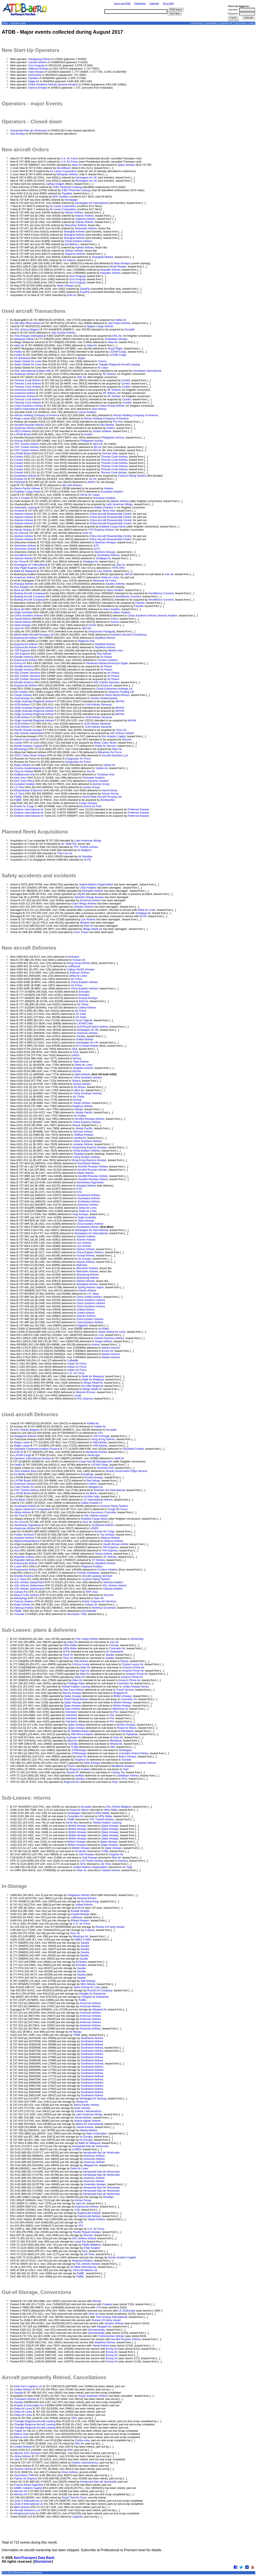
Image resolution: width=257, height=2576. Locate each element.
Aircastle (129, 329)
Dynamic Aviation (98, 780)
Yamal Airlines (23, 618)
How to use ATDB (122, 3)
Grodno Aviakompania (103, 698)
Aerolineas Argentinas (90, 1182)
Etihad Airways (80, 1920)
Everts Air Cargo (24, 806)
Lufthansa (74, 966)
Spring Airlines (82, 1083)
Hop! (125, 1769)
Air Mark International (83, 2267)
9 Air (79, 1188)
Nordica (80, 1778)
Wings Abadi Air (92, 929)
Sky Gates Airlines (119, 323)
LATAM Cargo (117, 351)
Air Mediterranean (78, 1731)
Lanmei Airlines (37, 62)
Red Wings (93, 1480)
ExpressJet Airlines (26, 637)
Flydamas (132, 1734)
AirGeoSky (34, 75)
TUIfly (74, 1746)
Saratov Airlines (115, 583)
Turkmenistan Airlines (111, 2336)
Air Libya (102, 367)
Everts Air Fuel (92, 806)
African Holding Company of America (36, 415)
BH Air (98, 447)
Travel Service (125, 1689)
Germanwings (96, 2329)
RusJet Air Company (99, 1990)
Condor (125, 380)
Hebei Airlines (85, 1172)
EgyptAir (82, 1325)
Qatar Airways (126, 164)
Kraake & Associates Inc (29, 2405)
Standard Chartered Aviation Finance (36, 1448)
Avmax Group (101, 784)
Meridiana (127, 1731)
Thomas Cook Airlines (27, 380)
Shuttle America (24, 656)
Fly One (118, 421)
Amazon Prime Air (133, 1667)
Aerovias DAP (105, 1467)
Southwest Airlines (25, 475)
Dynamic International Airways (32, 1458)
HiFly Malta (70, 1645)
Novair (76, 1125)
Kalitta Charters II (104, 507)
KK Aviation (21, 691)
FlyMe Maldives (91, 2244)
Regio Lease (22, 418)
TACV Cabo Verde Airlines (30, 755)
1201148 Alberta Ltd (85, 2270)
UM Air (128, 574)
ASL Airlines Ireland (122, 733)
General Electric (87, 1898)
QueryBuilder (211, 23)
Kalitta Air (120, 319)
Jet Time (19, 1515)
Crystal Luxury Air (132, 1664)
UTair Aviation (88, 887)
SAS (75, 1052)
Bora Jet (19, 590)
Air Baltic (103, 1328)
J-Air (101, 1335)
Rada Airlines (22, 764)
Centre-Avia (82, 2440)
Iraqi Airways (80, 1214)
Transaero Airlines (25, 2399)
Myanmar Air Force (104, 580)
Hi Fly (87, 859)
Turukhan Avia (105, 774)
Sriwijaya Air (103, 558)
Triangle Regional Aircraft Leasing (119, 364)
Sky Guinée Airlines (63, 332)
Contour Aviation (108, 660)
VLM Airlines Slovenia (98, 704)
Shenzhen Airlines (76, 225)
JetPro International (26, 408)
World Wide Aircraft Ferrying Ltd (33, 634)
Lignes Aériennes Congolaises (32, 1509)
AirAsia (18, 440)
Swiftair (79, 1775)
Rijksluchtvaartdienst (27, 1541)
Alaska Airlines (87, 1290)
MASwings (20, 749)
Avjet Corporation (96, 2133)
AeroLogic (94, 1455)
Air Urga (127, 1867)
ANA (74, 1048)
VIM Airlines (100, 1442)
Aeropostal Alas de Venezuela (28, 130)
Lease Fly (79, 2241)
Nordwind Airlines (96, 1452)
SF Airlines (109, 374)
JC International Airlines (97, 1499)
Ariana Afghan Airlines (87, 2120)
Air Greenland (114, 1651)
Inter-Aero (20, 777)
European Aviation (112, 491)
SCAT (143, 916)
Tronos (102, 361)
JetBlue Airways (83, 1134)
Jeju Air (120, 564)
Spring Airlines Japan (91, 1287)
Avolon (88, 434)
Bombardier (108, 799)
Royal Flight (115, 348)
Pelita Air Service (105, 745)
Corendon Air (117, 1648)
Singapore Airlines (25, 1436)
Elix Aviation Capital (113, 736)
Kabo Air (72, 1642)
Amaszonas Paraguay (101, 631)
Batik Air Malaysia (25, 571)
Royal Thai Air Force (74, 2497)
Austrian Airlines (24, 1537)
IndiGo (111, 428)
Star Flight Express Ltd (28, 567)
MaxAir (97, 2301)
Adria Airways (22, 625)
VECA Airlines (22, 431)
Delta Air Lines (110, 577)
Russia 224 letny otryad (109, 1926)
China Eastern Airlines (78, 241)
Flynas (124, 1661)
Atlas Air (77, 164)
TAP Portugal (101, 1436)
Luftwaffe (72, 1360)
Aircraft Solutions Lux (115, 755)
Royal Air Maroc (127, 1727)
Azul (17, 1547)
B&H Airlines (22, 2507)
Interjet (78, 1109)
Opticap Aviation (24, 1607)
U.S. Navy (93, 1293)
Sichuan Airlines (83, 1131)
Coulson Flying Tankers (132, 475)
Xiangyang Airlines (39, 59)
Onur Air (68, 1654)
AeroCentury (109, 790)
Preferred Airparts (138, 809)
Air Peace (106, 656)
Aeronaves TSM (76, 1614)
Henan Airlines (23, 529)
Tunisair (114, 1645)
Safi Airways (17, 133)
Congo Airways (88, 803)
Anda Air (81, 1756)
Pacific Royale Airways (28, 730)
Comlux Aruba (81, 1664)
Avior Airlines (82, 2108)
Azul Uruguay (36, 65)
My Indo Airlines (72, 485)
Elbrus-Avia (21, 2434)
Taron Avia (108, 510)
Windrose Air (120, 1708)
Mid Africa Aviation (82, 1734)
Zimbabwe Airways (116, 339)
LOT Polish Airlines (91, 1860)
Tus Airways (107, 1534)
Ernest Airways (94, 1477)
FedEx (18, 351)
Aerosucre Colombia (103, 1512)
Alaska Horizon (110, 1347)
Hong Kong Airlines (78, 963)
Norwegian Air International (91, 202)
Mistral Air (116, 1743)
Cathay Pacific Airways (81, 969)
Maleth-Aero (115, 650)
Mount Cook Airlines (26, 739)
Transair (19, 1614)
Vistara (76, 1080)
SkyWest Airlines (105, 637)
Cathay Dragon (55, 183)
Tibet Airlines (81, 1061)
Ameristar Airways (95, 2184)
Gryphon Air (82, 1759)
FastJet (140, 602)
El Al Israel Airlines (87, 1045)
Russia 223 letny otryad (106, 2320)
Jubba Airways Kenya (136, 1686)
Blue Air (72, 1740)
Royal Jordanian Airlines (93, 2395)
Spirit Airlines (82, 1074)
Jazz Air (19, 628)
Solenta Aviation (113, 1582)
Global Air (82, 2101)
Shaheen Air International (109, 1490)
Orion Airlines (69, 2472)
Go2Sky (73, 1743)
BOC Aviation (61, 196)
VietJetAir (71, 1712)
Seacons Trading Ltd (121, 691)
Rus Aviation (22, 586)
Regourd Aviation (92, 1566)
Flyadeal (67, 193)
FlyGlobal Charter (133, 1448)
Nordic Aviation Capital (28, 745)
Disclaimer (43, 2561)
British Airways (123, 1696)
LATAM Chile (85, 1023)
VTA (100, 1432)
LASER (94, 1528)
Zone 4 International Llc (28, 2500)
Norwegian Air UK (86, 177)
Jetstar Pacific (84, 1112)
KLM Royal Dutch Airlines (92, 1026)
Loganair (77, 2516)
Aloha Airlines (22, 1512)
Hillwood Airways (38, 68)
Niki (112, 1746)
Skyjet (81, 358)
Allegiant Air (95, 1486)
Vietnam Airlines (83, 906)
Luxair (77, 1395)
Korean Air (20, 478)
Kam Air (118, 1737)
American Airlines (25, 374)
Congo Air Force (117, 1509)
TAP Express (22, 650)
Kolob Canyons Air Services (99, 1601)
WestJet (85, 922)
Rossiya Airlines (24, 583)
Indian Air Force (77, 1363)
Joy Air (91, 771)
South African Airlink (116, 1544)
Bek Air (116, 1857)
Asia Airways (22, 698)
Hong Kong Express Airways (89, 1147)
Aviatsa (108, 488)
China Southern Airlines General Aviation (53, 84)
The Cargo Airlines (87, 1638)
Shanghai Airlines (74, 231)
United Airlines (87, 1007)
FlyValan (33, 78)
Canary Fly (21, 1591)
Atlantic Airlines (119, 501)
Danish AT (72, 1772)
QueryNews (240, 23)
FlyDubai (19, 482)
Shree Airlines (103, 1553)
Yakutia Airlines (110, 1870)
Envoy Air (20, 663)
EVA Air (83, 1001)
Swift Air (119, 1458)
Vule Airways (36, 71)
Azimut (115, 621)
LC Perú (19, 787)
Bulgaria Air (121, 1692)
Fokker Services (24, 1534)
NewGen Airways (105, 542)
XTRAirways (79, 1750)
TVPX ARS (118, 567)
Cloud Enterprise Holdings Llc (114, 688)
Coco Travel (80, 932)
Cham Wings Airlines (84, 903)
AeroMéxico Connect (161, 593)
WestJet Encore (85, 1392)
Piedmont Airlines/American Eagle (107, 663)
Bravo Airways (127, 1756)
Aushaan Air (73, 1737)
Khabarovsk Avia (24, 774)
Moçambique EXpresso (28, 790)
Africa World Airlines (117, 695)
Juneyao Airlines (83, 1144)
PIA (115, 1712)
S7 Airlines (110, 1556)
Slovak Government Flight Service (126, 1471)
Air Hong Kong (90, 1901)
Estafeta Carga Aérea (27, 491)
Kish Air (71, 295)
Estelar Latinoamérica (88, 2111)
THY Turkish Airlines (26, 443)
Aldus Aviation (115, 590)
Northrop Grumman (104, 1607)
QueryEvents (226, 23)
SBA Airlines (87, 1984)
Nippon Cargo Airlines (100, 326)
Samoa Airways (37, 87)
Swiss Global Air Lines (28, 361)
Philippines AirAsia (112, 437)
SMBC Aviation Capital (28, 2488)
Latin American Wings (119, 504)
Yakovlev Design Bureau (89, 897)
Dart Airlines (99, 408)
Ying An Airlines (23, 771)
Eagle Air (33, 81)
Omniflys (108, 2197)
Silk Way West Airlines (28, 323)
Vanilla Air (80, 1137)
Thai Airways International (30, 335)
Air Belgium (84, 850)
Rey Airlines (104, 653)
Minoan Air (20, 2491)
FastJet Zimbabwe (88, 1572)
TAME (71, 1819)
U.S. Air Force (69, 158)
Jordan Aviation (102, 431)
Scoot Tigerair (84, 1020)
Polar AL (81, 1870)
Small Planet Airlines (76, 1699)
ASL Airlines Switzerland (29, 733)
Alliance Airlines (110, 1537)
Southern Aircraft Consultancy (129, 634)
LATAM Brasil (22, 434)
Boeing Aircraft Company (29, 593)
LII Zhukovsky (126, 2310)
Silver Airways (65, 285)
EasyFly (85, 288)
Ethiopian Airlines (67, 174)
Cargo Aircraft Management (95, 1461)
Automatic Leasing (25, 507)
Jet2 (17, 2459)
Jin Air (92, 478)
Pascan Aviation (24, 1601)
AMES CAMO (83, 1939)
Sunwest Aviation (24, 784)
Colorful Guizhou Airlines (109, 1338)
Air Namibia (85, 856)
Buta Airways (122, 263)
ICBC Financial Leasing (67, 187)
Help (251, 23)
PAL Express (85, 1398)
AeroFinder (196, 23)
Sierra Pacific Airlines (27, 488)
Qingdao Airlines (83, 1068)
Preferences (140, 3)
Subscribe (154, 3)
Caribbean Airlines (127, 1775)
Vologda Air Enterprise (92, 1993)
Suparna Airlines (85, 218)
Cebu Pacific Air (24, 1486)
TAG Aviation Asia (25, 1471)
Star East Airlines (73, 1689)
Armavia (19, 510)
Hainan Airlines (74, 212)
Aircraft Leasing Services (97, 1575)
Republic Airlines (110, 269)
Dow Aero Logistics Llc (28, 2386)
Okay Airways (86, 1220)
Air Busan (80, 1087)
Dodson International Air (29, 809)
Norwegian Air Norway (92, 2098)
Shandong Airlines (88, 1274)
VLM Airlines (22, 704)
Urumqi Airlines (85, 1255)
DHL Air (117, 335)
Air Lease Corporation (63, 171)
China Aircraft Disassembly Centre (110, 513)
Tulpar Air (20, 2430)
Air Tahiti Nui (69, 843)
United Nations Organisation (96, 884)
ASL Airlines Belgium (27, 329)
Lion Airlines (104, 571)
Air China (20, 532)
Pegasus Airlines (82, 1106)
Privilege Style (76, 1683)
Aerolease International (147, 370)
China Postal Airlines (111, 405)
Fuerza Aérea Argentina (28, 2484)
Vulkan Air (109, 764)
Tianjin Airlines (23, 695)
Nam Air (117, 749)
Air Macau (75, 2031)
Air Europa (84, 1258)
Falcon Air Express (25, 2478)
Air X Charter (22, 497)
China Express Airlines (87, 1122)
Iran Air (169, 574)
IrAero (114, 618)
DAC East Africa (24, 780)
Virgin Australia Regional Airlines (34, 701)
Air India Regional (92, 1385)
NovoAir (127, 739)
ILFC (96, 545)
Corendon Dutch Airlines (133, 1753)
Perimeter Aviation (93, 777)
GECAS (98, 443)
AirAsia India (110, 453)
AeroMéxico (64, 168)
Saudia (81, 1036)
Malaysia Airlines (24, 339)
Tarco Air (121, 730)
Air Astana (69, 260)
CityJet (81, 894)
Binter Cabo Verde (105, 742)
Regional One (86, 641)
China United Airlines (89, 1296)
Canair (18, 742)
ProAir (92, 625)
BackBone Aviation (122, 1766)
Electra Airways (71, 1692)
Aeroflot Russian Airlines (29, 424)
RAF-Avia (91, 1591)
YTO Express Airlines (101, 529)
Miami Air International (89, 2123)
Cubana (90, 1930)
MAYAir (120, 701)
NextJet (88, 2235)
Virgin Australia (23, 612)
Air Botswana (22, 358)
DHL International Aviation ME (32, 370)
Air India (81, 1013)
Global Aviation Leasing (76, 1686)
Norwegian (71, 199)
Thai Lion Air (64, 853)
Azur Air (87, 532)
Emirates (73, 956)
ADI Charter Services (27, 672)
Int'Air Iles (72, 1822)
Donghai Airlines (86, 1185)
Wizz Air (79, 1090)
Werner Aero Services (27, 2453)
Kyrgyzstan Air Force (78, 758)
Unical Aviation (87, 412)
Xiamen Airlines (23, 513)
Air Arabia (80, 1115)
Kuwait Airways (88, 998)
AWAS (91, 482)
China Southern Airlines (28, 405)
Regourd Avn (72, 1781)
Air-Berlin (20, 1474)
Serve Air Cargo (90, 494)
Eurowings (87, 1474)
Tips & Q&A (168, 3)
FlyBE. (18, 796)
